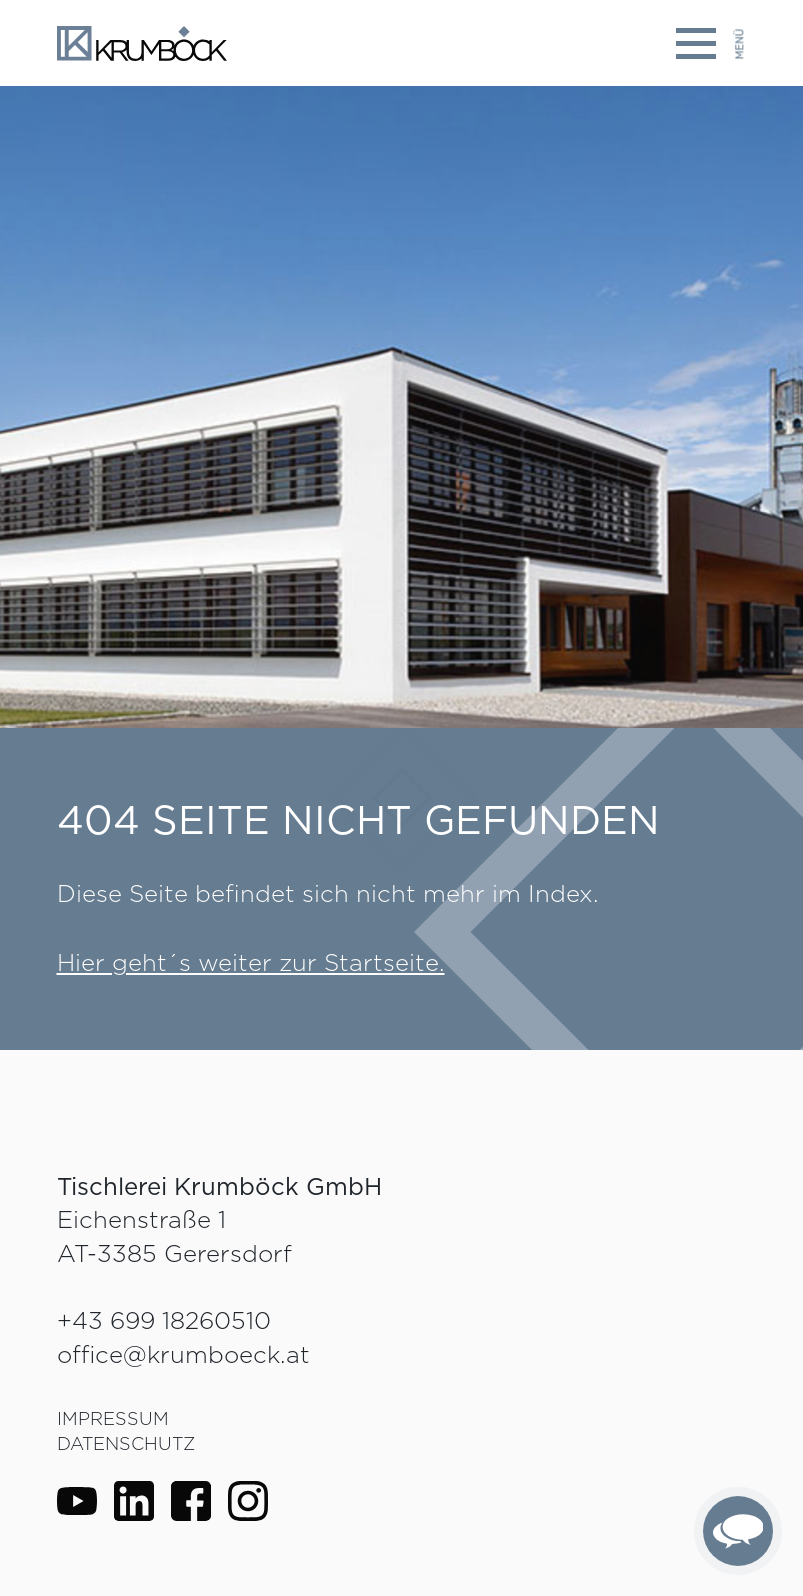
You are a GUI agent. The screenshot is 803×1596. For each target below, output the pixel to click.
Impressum (113, 1418)
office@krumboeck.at (183, 1354)
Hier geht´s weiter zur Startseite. (251, 962)
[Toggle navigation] (711, 43)
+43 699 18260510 (164, 1320)
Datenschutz (126, 1443)
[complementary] (738, 1531)
